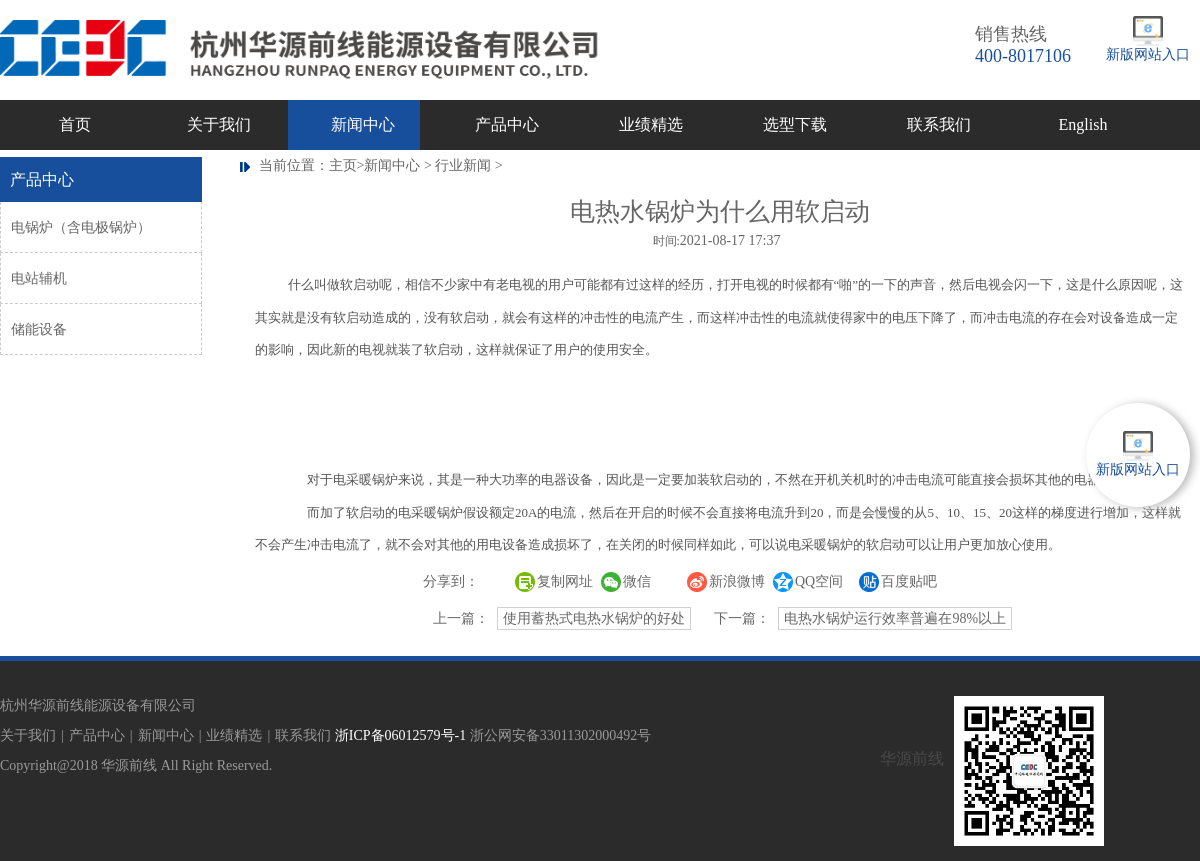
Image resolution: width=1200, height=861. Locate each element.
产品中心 (507, 124)
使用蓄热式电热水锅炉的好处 (594, 618)
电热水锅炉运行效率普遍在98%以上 (895, 618)
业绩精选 (651, 124)
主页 (343, 165)
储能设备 (39, 329)
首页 (75, 124)
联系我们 (939, 124)
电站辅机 (39, 278)
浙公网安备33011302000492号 (560, 735)
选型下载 (795, 124)
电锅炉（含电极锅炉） (81, 227)
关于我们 (219, 124)
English (1083, 124)
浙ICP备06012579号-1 (400, 735)
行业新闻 (463, 165)
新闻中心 (363, 124)
